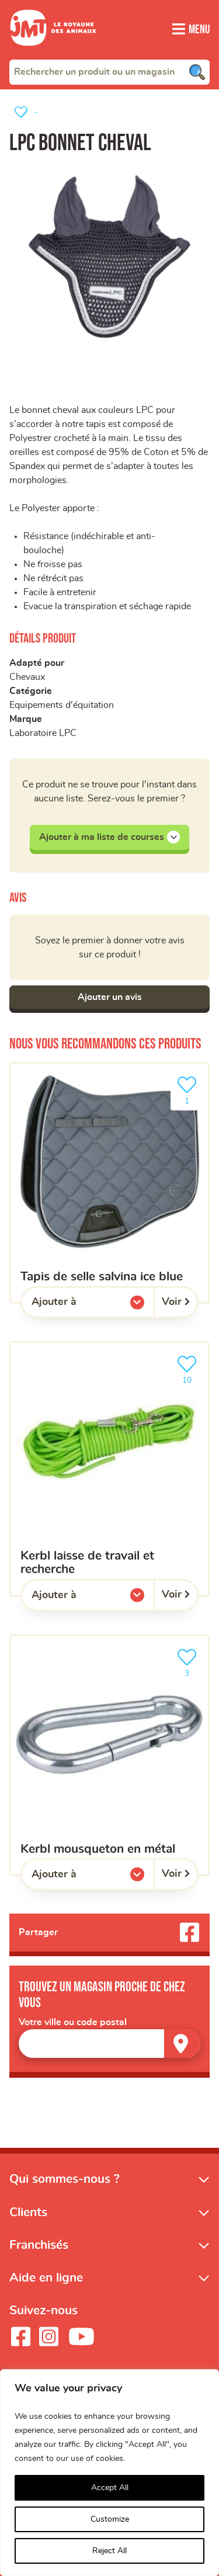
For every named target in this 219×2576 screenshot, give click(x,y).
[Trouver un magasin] (182, 2043)
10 (189, 1368)
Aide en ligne (46, 2278)
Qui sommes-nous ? (64, 2179)
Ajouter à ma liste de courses (109, 837)
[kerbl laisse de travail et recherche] (109, 1468)
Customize (110, 2519)
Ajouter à (77, 1305)
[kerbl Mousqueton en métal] (109, 1755)
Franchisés (38, 2245)
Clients (28, 2212)
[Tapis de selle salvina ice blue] (109, 1183)
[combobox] (109, 72)
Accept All (109, 2488)
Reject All (109, 2551)
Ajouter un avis (110, 997)
